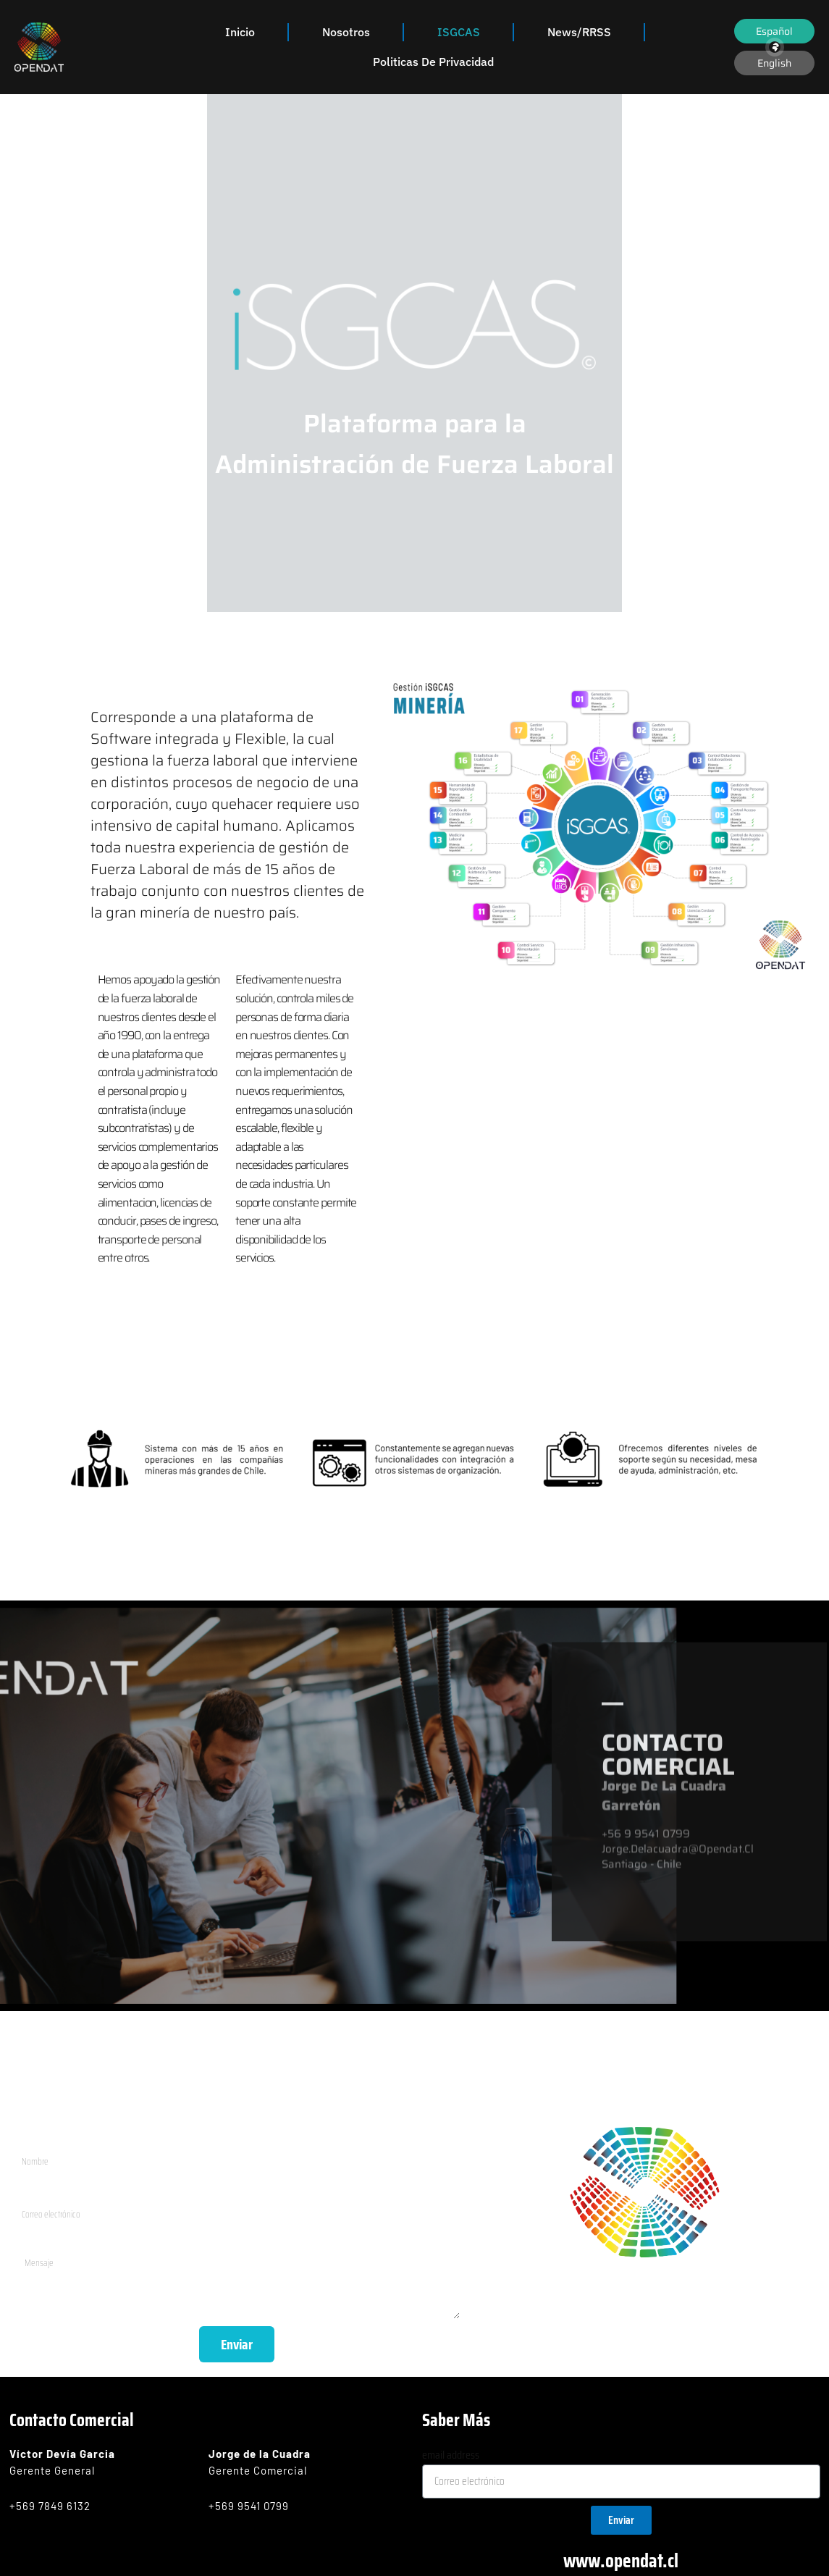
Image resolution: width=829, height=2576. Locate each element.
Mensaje (34, 2244)
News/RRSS (579, 32)
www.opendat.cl (621, 2557)
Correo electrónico (57, 2192)
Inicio (240, 32)
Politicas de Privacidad (433, 61)
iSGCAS (458, 32)
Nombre (33, 2139)
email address (450, 2452)
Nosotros (346, 32)
